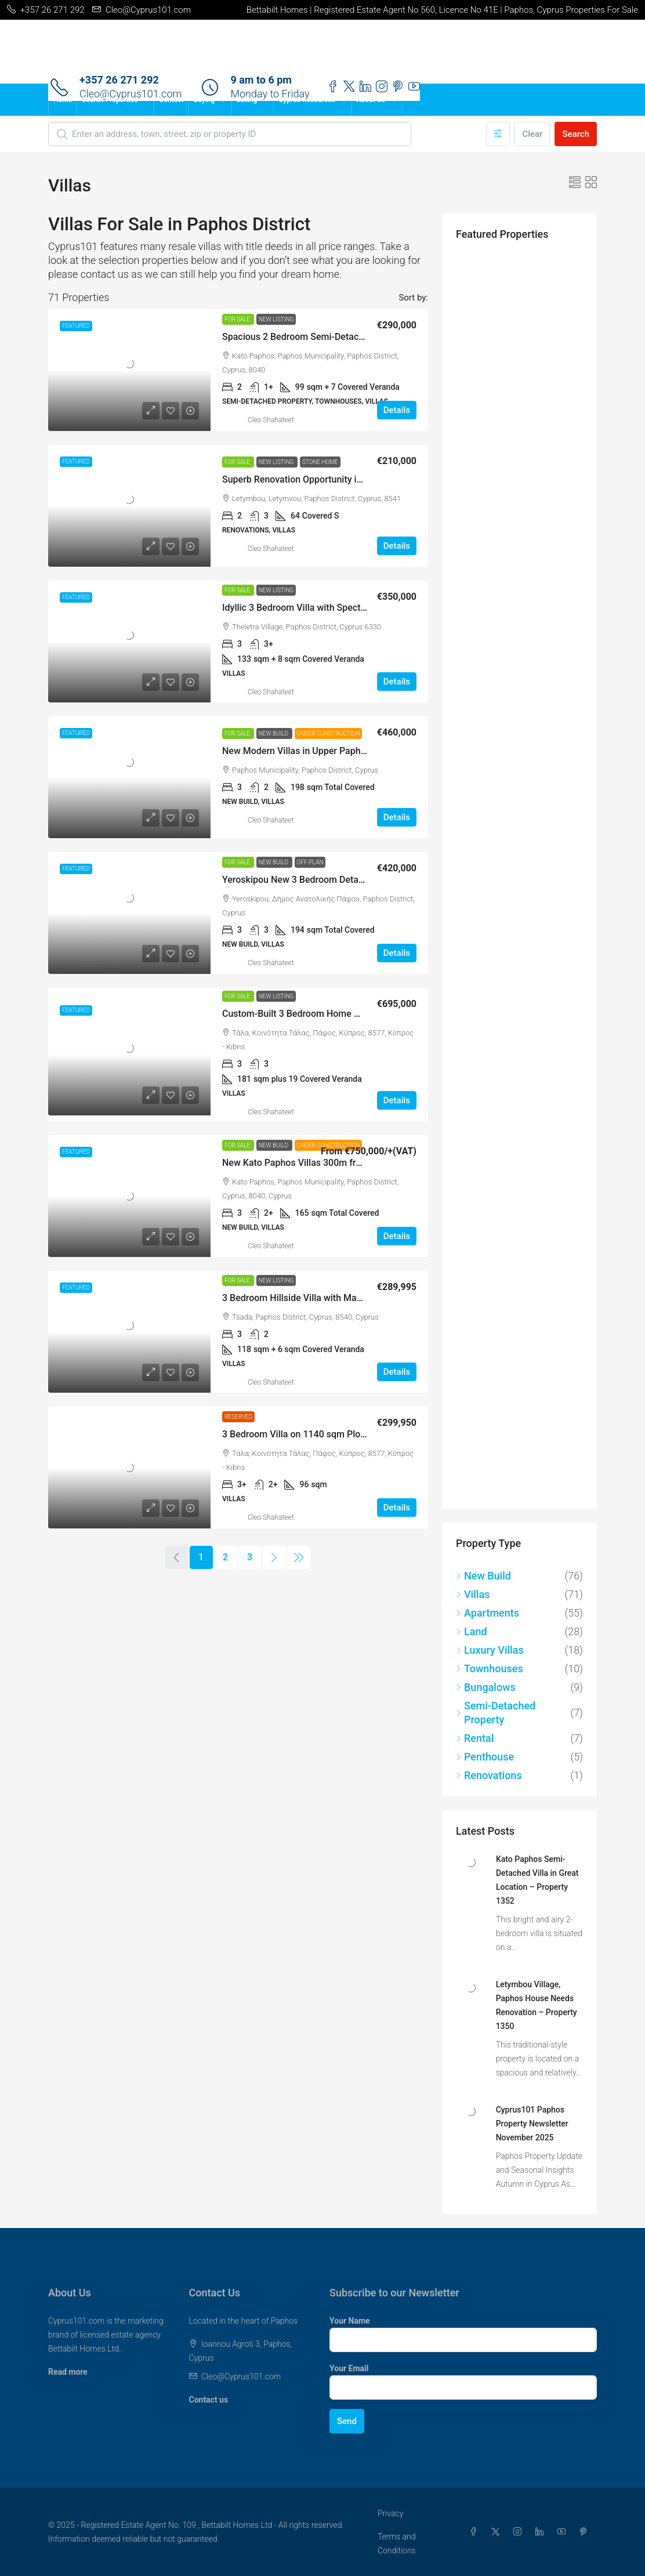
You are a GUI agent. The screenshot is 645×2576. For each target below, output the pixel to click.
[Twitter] (497, 2532)
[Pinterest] (585, 2532)
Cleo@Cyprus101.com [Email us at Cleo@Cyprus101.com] (241, 2376)
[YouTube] (563, 2532)
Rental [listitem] (475, 1738)
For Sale (238, 319)
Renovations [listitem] (489, 1775)
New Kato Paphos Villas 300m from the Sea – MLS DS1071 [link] (344, 1162)
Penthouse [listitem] (485, 1757)
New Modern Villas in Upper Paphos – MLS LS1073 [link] (328, 750)
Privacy (390, 2513)
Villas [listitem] (473, 1594)
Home (62, 100)
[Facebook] (475, 2532)
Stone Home (320, 462)
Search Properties (109, 100)
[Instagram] (519, 2532)
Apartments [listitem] (487, 1613)
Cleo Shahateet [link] (271, 420)
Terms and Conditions (397, 2543)
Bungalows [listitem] (486, 1687)
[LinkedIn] (541, 2532)
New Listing (276, 319)
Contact (171, 100)
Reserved (238, 1417)
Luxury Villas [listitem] (490, 1650)
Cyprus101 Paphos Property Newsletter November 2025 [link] (532, 2123)
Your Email (348, 2368)
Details (396, 410)
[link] (129, 370)
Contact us (209, 2399)
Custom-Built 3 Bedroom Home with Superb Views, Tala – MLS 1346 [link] (363, 1013)
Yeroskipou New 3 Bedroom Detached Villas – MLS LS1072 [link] (344, 879)
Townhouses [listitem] (489, 1668)
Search (575, 134)
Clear (532, 134)
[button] (575, 183)
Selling (246, 100)
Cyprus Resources (306, 100)
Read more (68, 2371)
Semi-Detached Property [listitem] (495, 1713)
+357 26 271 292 (119, 80)
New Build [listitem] (483, 1576)
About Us (371, 100)
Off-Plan (310, 862)
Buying (204, 100)
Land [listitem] (471, 1631)
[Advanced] (498, 134)
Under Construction (328, 733)
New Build (274, 733)
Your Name (349, 2320)
